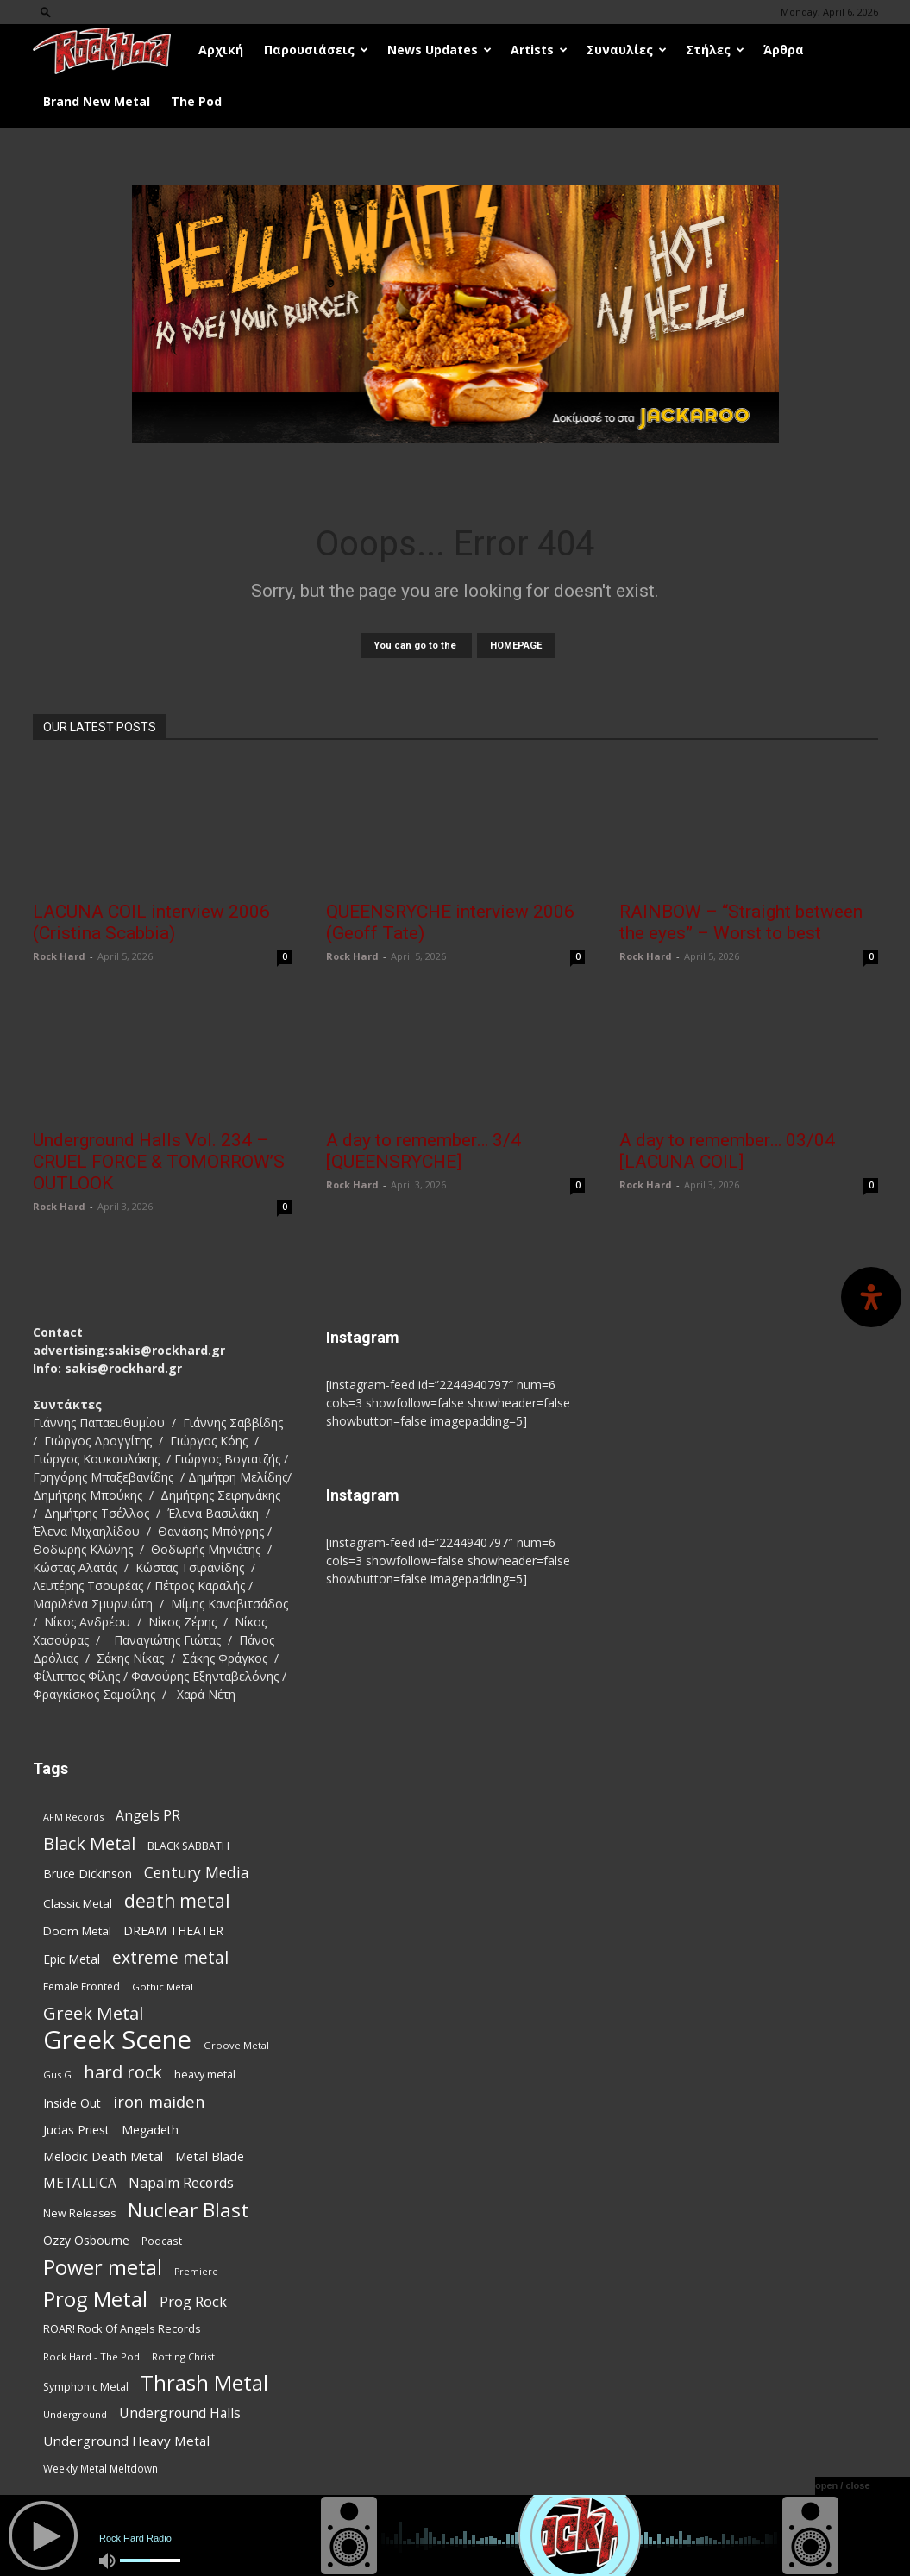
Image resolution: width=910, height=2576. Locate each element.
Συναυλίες (627, 49)
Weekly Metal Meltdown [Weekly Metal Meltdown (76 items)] (100, 2468)
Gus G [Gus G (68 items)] (57, 2074)
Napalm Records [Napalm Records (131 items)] (181, 2183)
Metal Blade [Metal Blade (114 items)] (209, 2156)
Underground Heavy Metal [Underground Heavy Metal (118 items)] (126, 2440)
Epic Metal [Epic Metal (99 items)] (71, 1959)
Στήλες (715, 49)
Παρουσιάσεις (316, 49)
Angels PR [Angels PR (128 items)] (148, 1816)
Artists (539, 49)
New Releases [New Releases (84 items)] (79, 2213)
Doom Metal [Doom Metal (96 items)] (77, 1931)
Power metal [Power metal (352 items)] (102, 2268)
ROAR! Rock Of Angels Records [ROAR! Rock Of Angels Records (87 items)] (122, 2328)
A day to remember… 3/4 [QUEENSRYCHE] (423, 1151)
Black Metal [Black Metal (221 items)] (89, 1843)
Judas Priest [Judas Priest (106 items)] (76, 2130)
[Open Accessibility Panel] (871, 1297)
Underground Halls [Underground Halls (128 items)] (180, 2413)
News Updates (439, 49)
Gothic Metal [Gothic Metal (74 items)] (162, 1986)
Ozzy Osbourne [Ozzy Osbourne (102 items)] (86, 2240)
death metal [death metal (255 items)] (177, 1900)
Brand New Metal (96, 101)
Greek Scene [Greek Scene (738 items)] (117, 2040)
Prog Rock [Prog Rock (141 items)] (193, 2301)
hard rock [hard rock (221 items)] (123, 2072)
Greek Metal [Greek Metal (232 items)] (93, 2013)
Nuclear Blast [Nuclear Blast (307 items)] (188, 2210)
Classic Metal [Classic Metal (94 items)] (77, 1903)
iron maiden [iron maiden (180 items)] (159, 2101)
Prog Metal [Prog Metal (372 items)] (95, 2299)
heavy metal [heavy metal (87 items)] (204, 2074)
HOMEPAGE (516, 645)
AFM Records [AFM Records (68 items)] (73, 1816)
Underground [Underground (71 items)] (75, 2414)
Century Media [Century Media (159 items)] (196, 1873)
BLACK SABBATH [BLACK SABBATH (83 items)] (188, 1846)
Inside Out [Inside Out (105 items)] (72, 2103)
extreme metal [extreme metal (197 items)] (170, 1958)
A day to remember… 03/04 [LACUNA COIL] (727, 1151)
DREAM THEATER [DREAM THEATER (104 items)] (173, 1930)
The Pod (196, 101)
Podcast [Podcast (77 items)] (161, 2240)
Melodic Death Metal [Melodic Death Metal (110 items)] (103, 2156)
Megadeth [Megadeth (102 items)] (150, 2130)
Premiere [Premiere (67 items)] (196, 2272)
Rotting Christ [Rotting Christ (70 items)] (183, 2356)
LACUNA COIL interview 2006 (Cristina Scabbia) (151, 922)
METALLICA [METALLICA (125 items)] (79, 2183)
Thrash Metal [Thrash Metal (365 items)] (204, 2383)
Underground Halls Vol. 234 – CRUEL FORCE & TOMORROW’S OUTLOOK (159, 1162)
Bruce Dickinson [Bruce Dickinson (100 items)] (87, 1873)
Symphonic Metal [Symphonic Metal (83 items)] (86, 2386)
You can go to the (416, 645)
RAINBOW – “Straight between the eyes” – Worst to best (741, 922)
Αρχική (220, 49)
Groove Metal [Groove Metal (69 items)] (236, 2045)
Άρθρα (783, 49)
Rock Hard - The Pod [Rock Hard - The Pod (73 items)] (91, 2356)
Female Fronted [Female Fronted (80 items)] (81, 1986)
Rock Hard (59, 956)
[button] (46, 11)
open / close (842, 2485)
